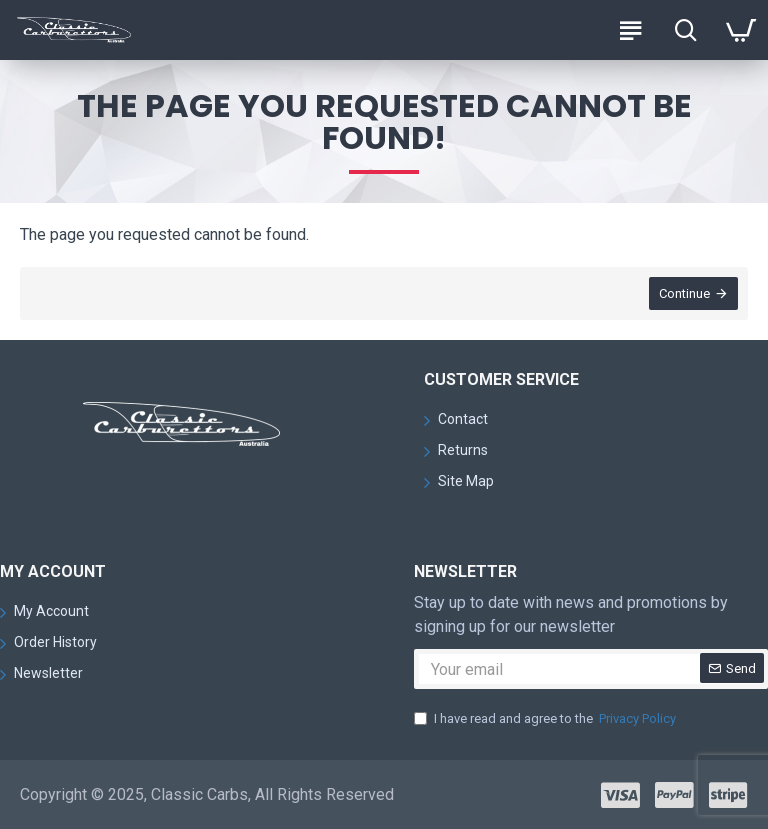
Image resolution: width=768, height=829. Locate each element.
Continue (684, 293)
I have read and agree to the (546, 719)
